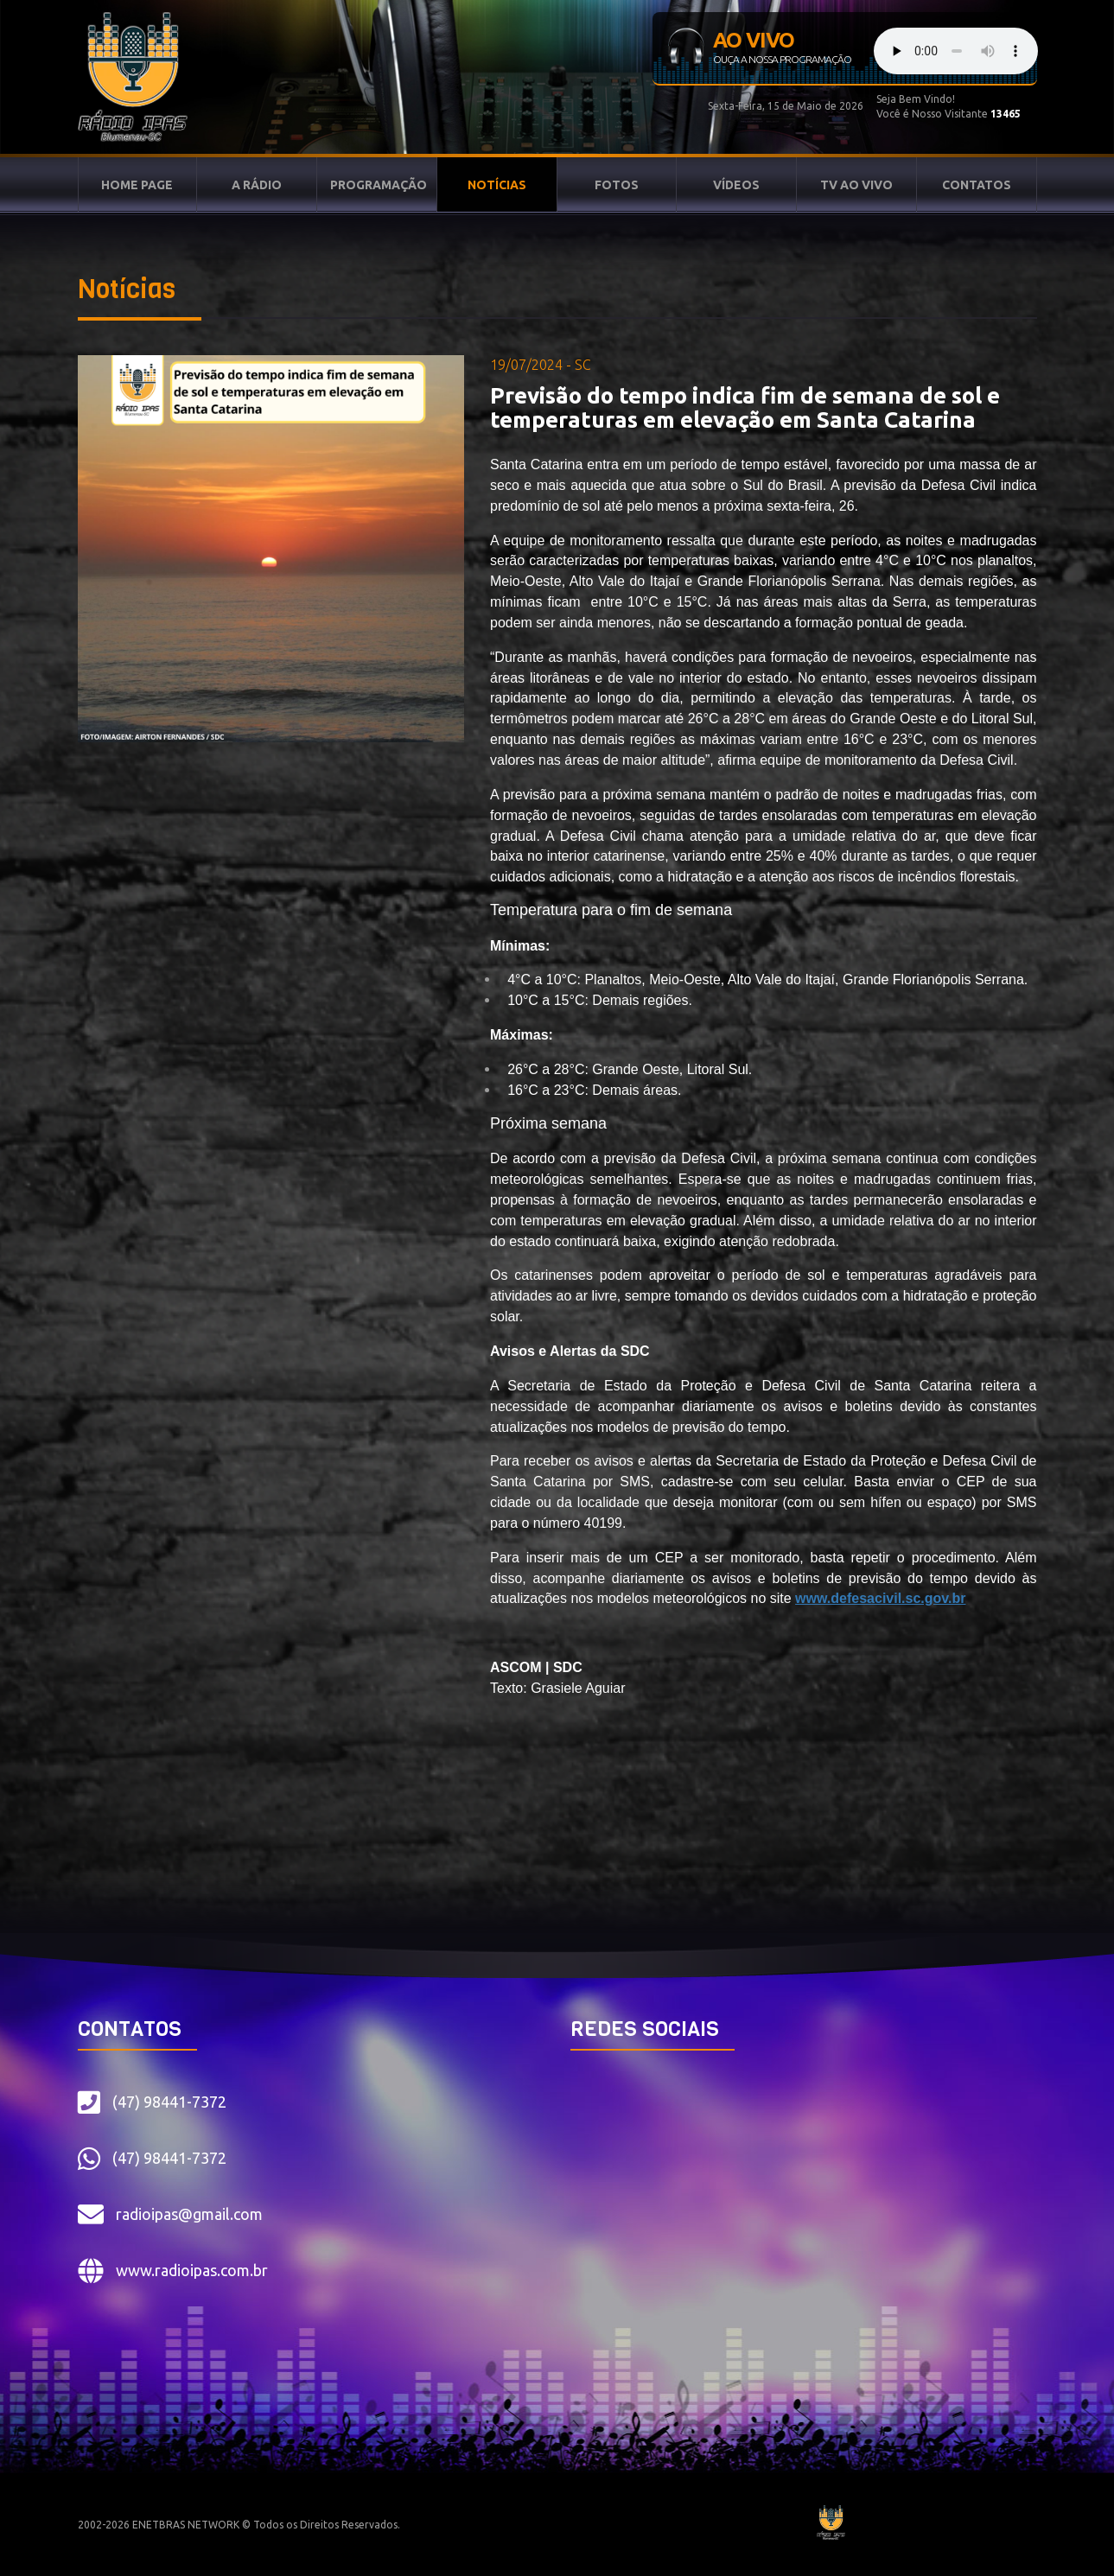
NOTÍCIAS (497, 185)
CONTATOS (976, 185)
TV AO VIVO (856, 185)
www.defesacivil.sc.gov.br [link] (880, 1598)
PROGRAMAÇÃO (378, 185)
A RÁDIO (257, 185)
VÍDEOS (736, 185)
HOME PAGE (137, 185)
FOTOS (617, 185)
